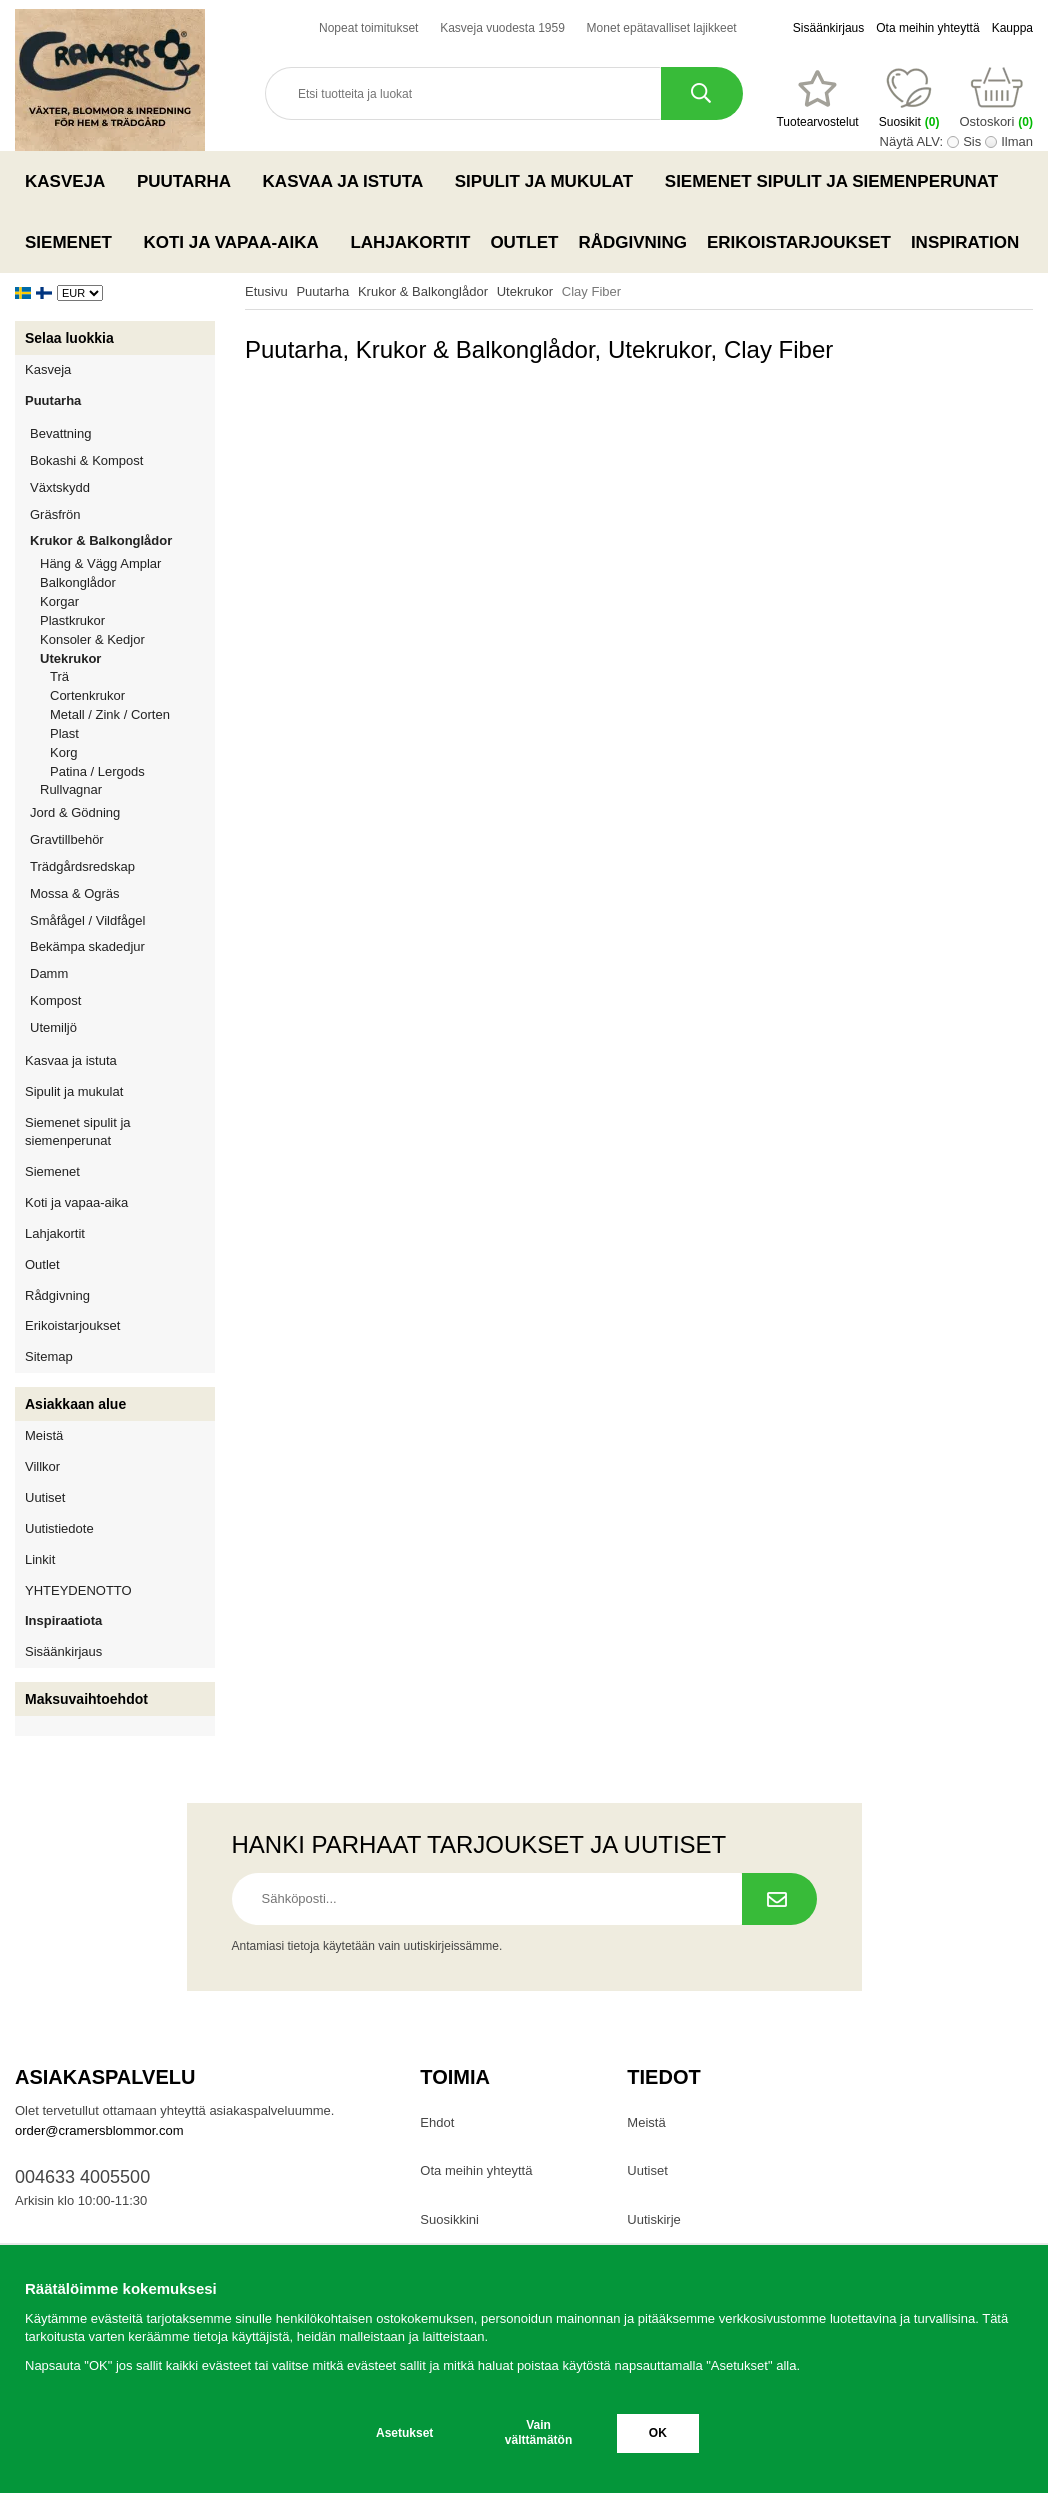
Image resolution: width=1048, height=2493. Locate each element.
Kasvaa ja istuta (349, 181)
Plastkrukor (72, 620)
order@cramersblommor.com (99, 2130)
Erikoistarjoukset (799, 242)
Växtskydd (60, 487)
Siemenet (74, 242)
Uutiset (45, 1497)
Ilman (1017, 141)
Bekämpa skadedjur (122, 946)
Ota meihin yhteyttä (927, 28)
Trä (59, 676)
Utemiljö (122, 1027)
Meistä (44, 1435)
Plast (64, 733)
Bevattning (122, 433)
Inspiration (965, 242)
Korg (63, 752)
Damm (122, 973)
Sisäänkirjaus (828, 28)
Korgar (59, 601)
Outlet (524, 242)
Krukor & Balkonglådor (122, 540)
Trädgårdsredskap (122, 866)
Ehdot (437, 2122)
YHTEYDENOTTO (78, 1590)
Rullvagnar (71, 789)
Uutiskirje (653, 2219)
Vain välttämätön (538, 2432)
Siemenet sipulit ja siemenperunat (837, 181)
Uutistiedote (59, 1528)
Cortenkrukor (87, 695)
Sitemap (49, 1356)
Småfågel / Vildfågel (122, 920)
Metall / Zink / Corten (110, 714)
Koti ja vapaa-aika (236, 242)
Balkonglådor (78, 582)
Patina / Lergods (97, 771)
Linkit (40, 1559)
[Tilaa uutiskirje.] (779, 1899)
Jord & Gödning (122, 812)
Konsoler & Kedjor (92, 639)
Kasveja (71, 181)
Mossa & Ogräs (122, 893)
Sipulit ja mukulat (550, 181)
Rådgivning (632, 242)
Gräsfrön (122, 514)
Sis (972, 141)
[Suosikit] (817, 99)
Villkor (42, 1466)
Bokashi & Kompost (86, 460)
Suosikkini (449, 2219)
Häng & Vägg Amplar (100, 563)
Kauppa (1012, 28)
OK (658, 2433)
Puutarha (190, 181)
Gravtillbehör (122, 839)
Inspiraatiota (63, 1620)
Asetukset (404, 2433)
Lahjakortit (410, 242)
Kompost (55, 1000)
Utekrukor (127, 658)
